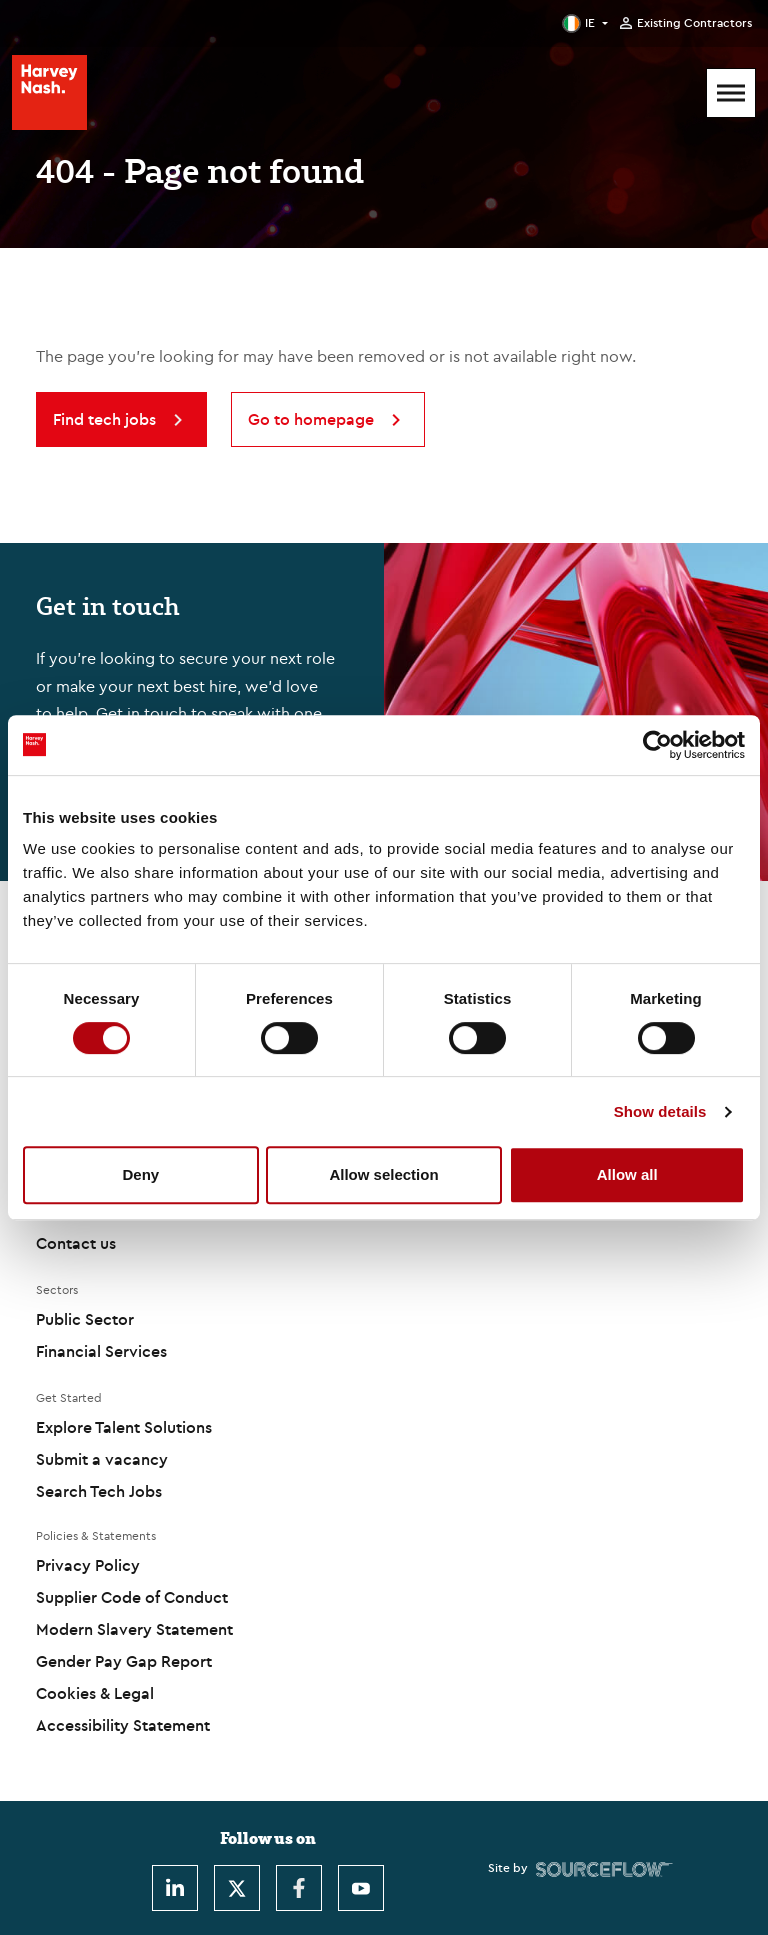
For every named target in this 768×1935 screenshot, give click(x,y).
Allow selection (383, 1174)
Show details (660, 1111)
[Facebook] (299, 1888)
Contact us (76, 1243)
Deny (140, 1174)
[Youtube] (361, 1888)
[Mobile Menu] (731, 93)
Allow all (627, 1174)
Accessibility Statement (123, 1725)
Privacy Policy (88, 1565)
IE (590, 22)
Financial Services (101, 1351)
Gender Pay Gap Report (124, 1661)
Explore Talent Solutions (124, 1427)
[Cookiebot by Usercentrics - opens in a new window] (657, 745)
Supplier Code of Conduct (132, 1597)
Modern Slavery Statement (134, 1629)
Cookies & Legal (95, 1693)
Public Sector (85, 1319)
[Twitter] (237, 1888)
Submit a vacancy (102, 1459)
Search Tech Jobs (99, 1491)
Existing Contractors (694, 23)
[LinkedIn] (175, 1888)
